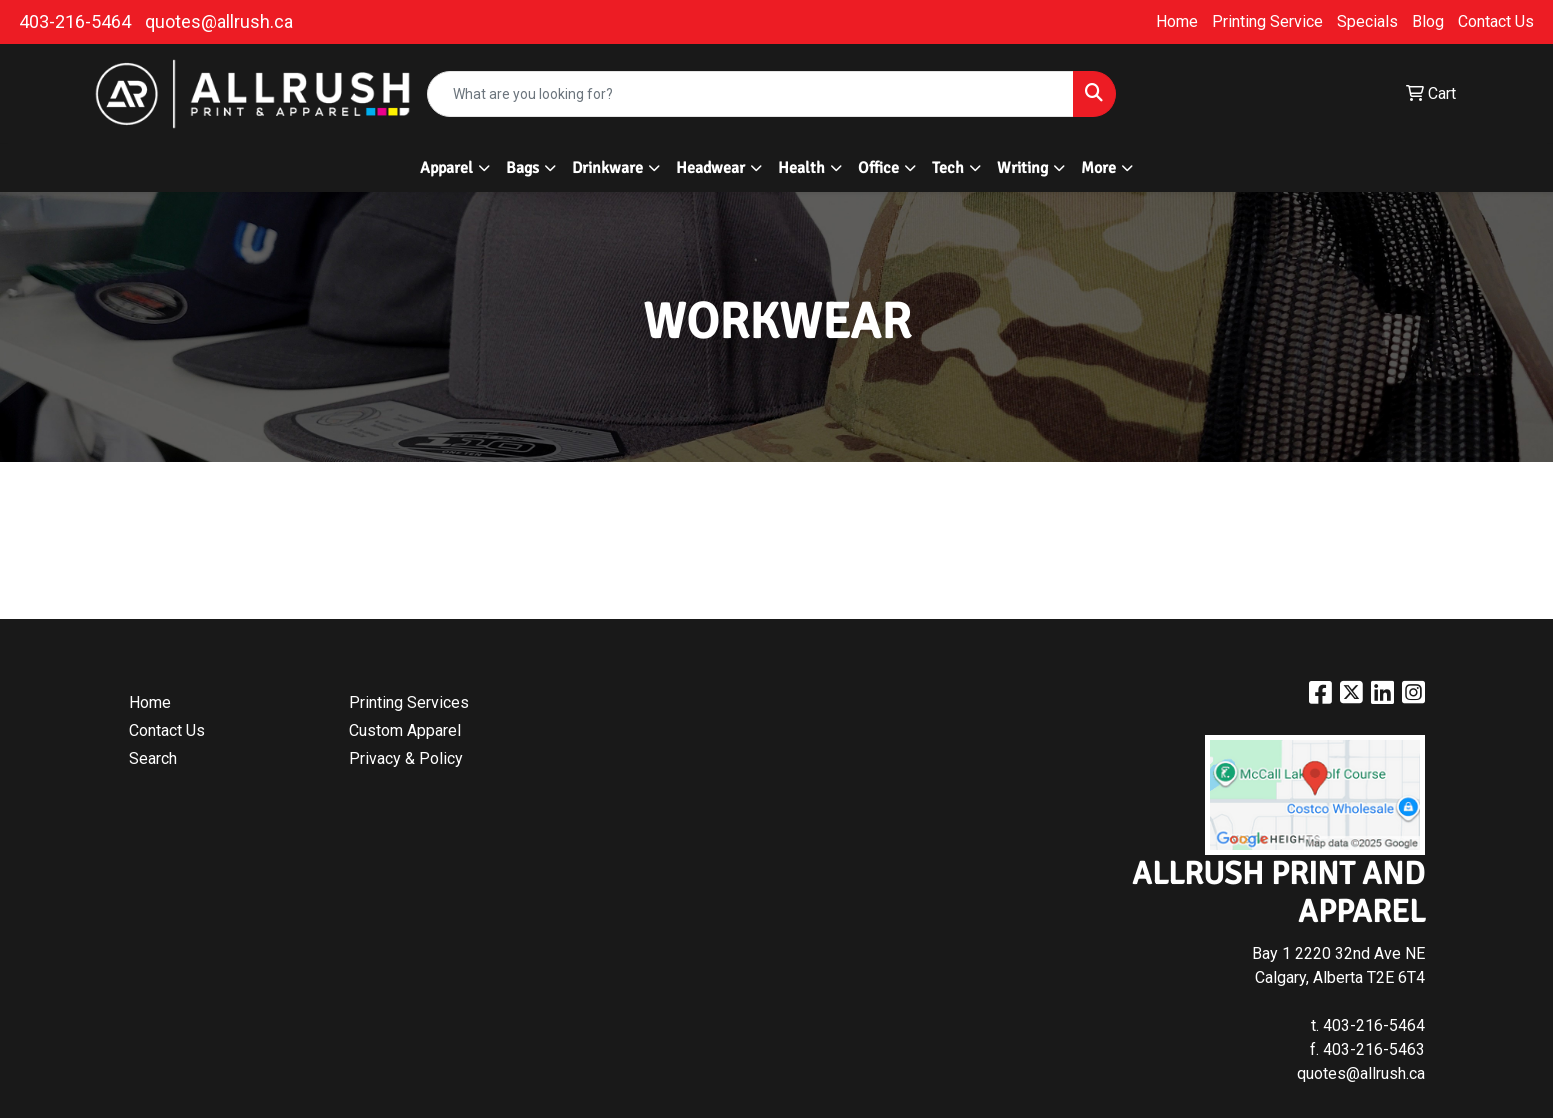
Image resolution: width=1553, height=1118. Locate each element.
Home (1177, 21)
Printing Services (409, 702)
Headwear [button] (710, 168)
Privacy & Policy (406, 758)
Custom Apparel (405, 730)
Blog (1428, 21)
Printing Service (1267, 21)
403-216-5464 (75, 21)
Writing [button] (1022, 168)
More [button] (1098, 168)
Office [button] (878, 168)
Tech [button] (948, 168)
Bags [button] (522, 168)
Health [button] (801, 168)
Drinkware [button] (607, 168)
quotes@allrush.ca (219, 21)
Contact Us (1496, 21)
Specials (1367, 21)
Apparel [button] (446, 168)
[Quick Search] (750, 94)
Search (153, 758)
